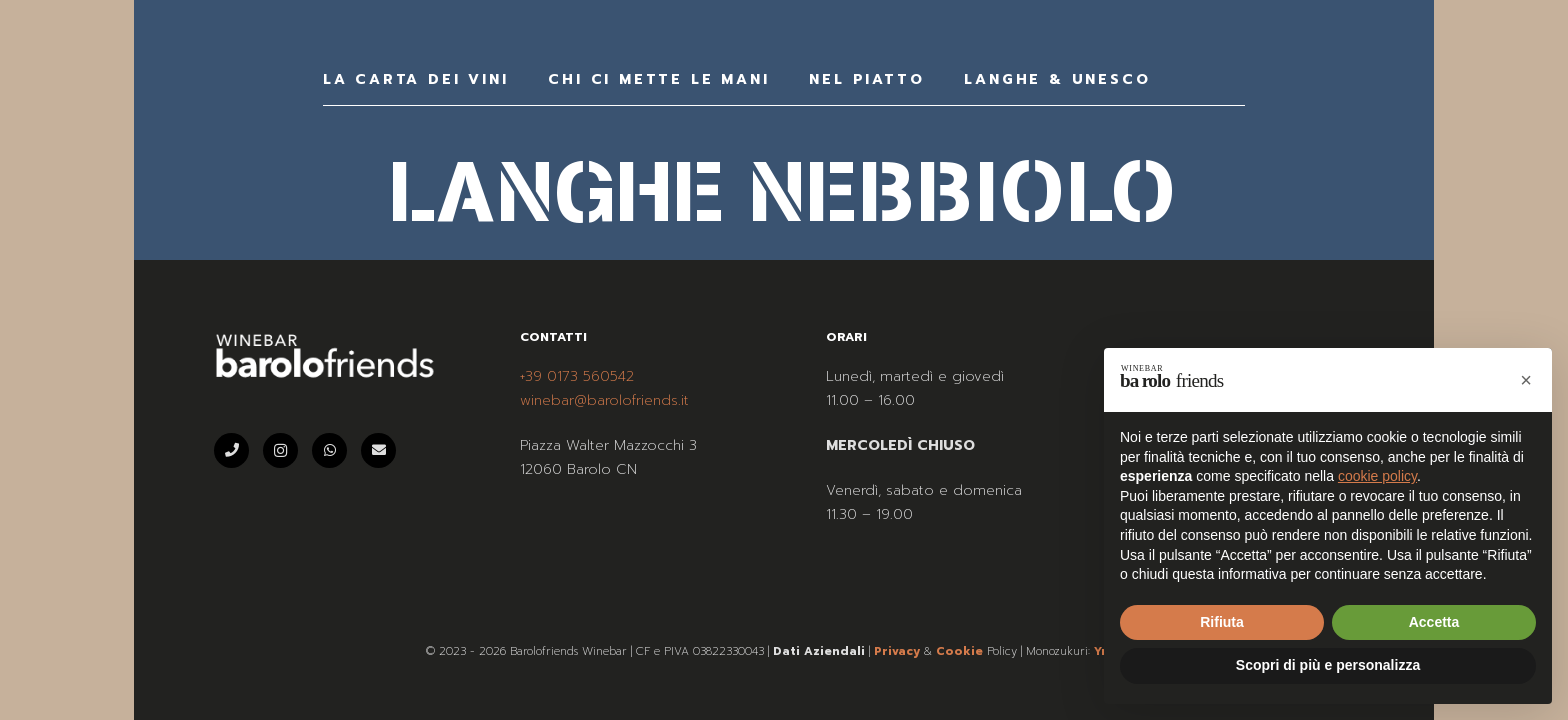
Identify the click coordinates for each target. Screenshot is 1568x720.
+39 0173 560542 (577, 376)
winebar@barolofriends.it (604, 400)
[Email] (378, 450)
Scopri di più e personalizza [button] (1328, 665)
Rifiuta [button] (1222, 622)
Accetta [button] (1434, 622)
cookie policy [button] (1377, 476)
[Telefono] (231, 450)
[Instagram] (280, 450)
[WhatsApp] (329, 450)
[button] (1526, 380)
